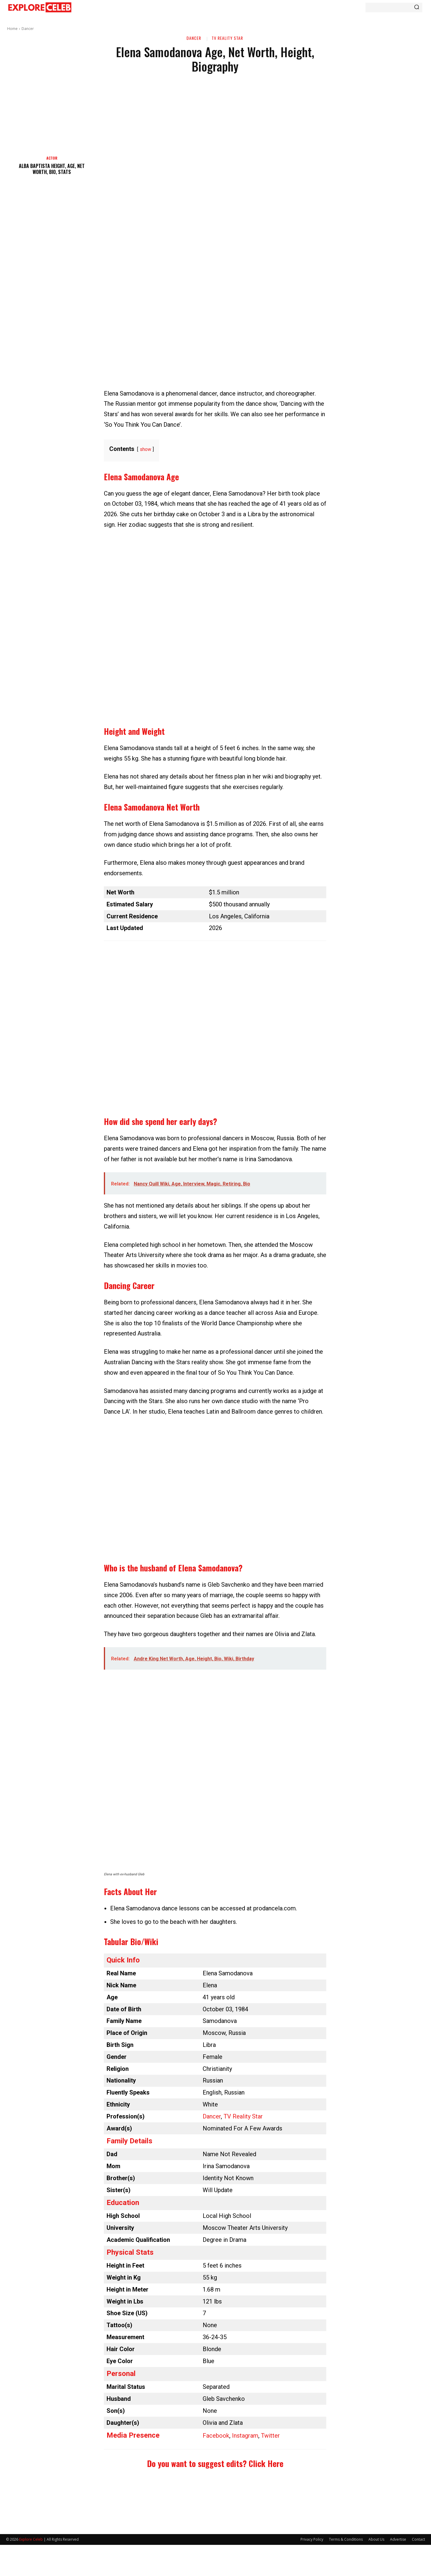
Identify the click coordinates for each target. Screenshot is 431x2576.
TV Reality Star (227, 38)
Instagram (245, 2435)
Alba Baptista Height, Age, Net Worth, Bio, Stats (52, 169)
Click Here (266, 2463)
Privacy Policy (312, 2539)
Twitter (270, 2435)
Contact (418, 2539)
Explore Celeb (31, 2539)
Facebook (216, 2435)
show (145, 449)
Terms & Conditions (346, 2539)
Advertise (398, 2539)
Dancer (28, 28)
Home (12, 28)
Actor (51, 158)
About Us (376, 2539)
